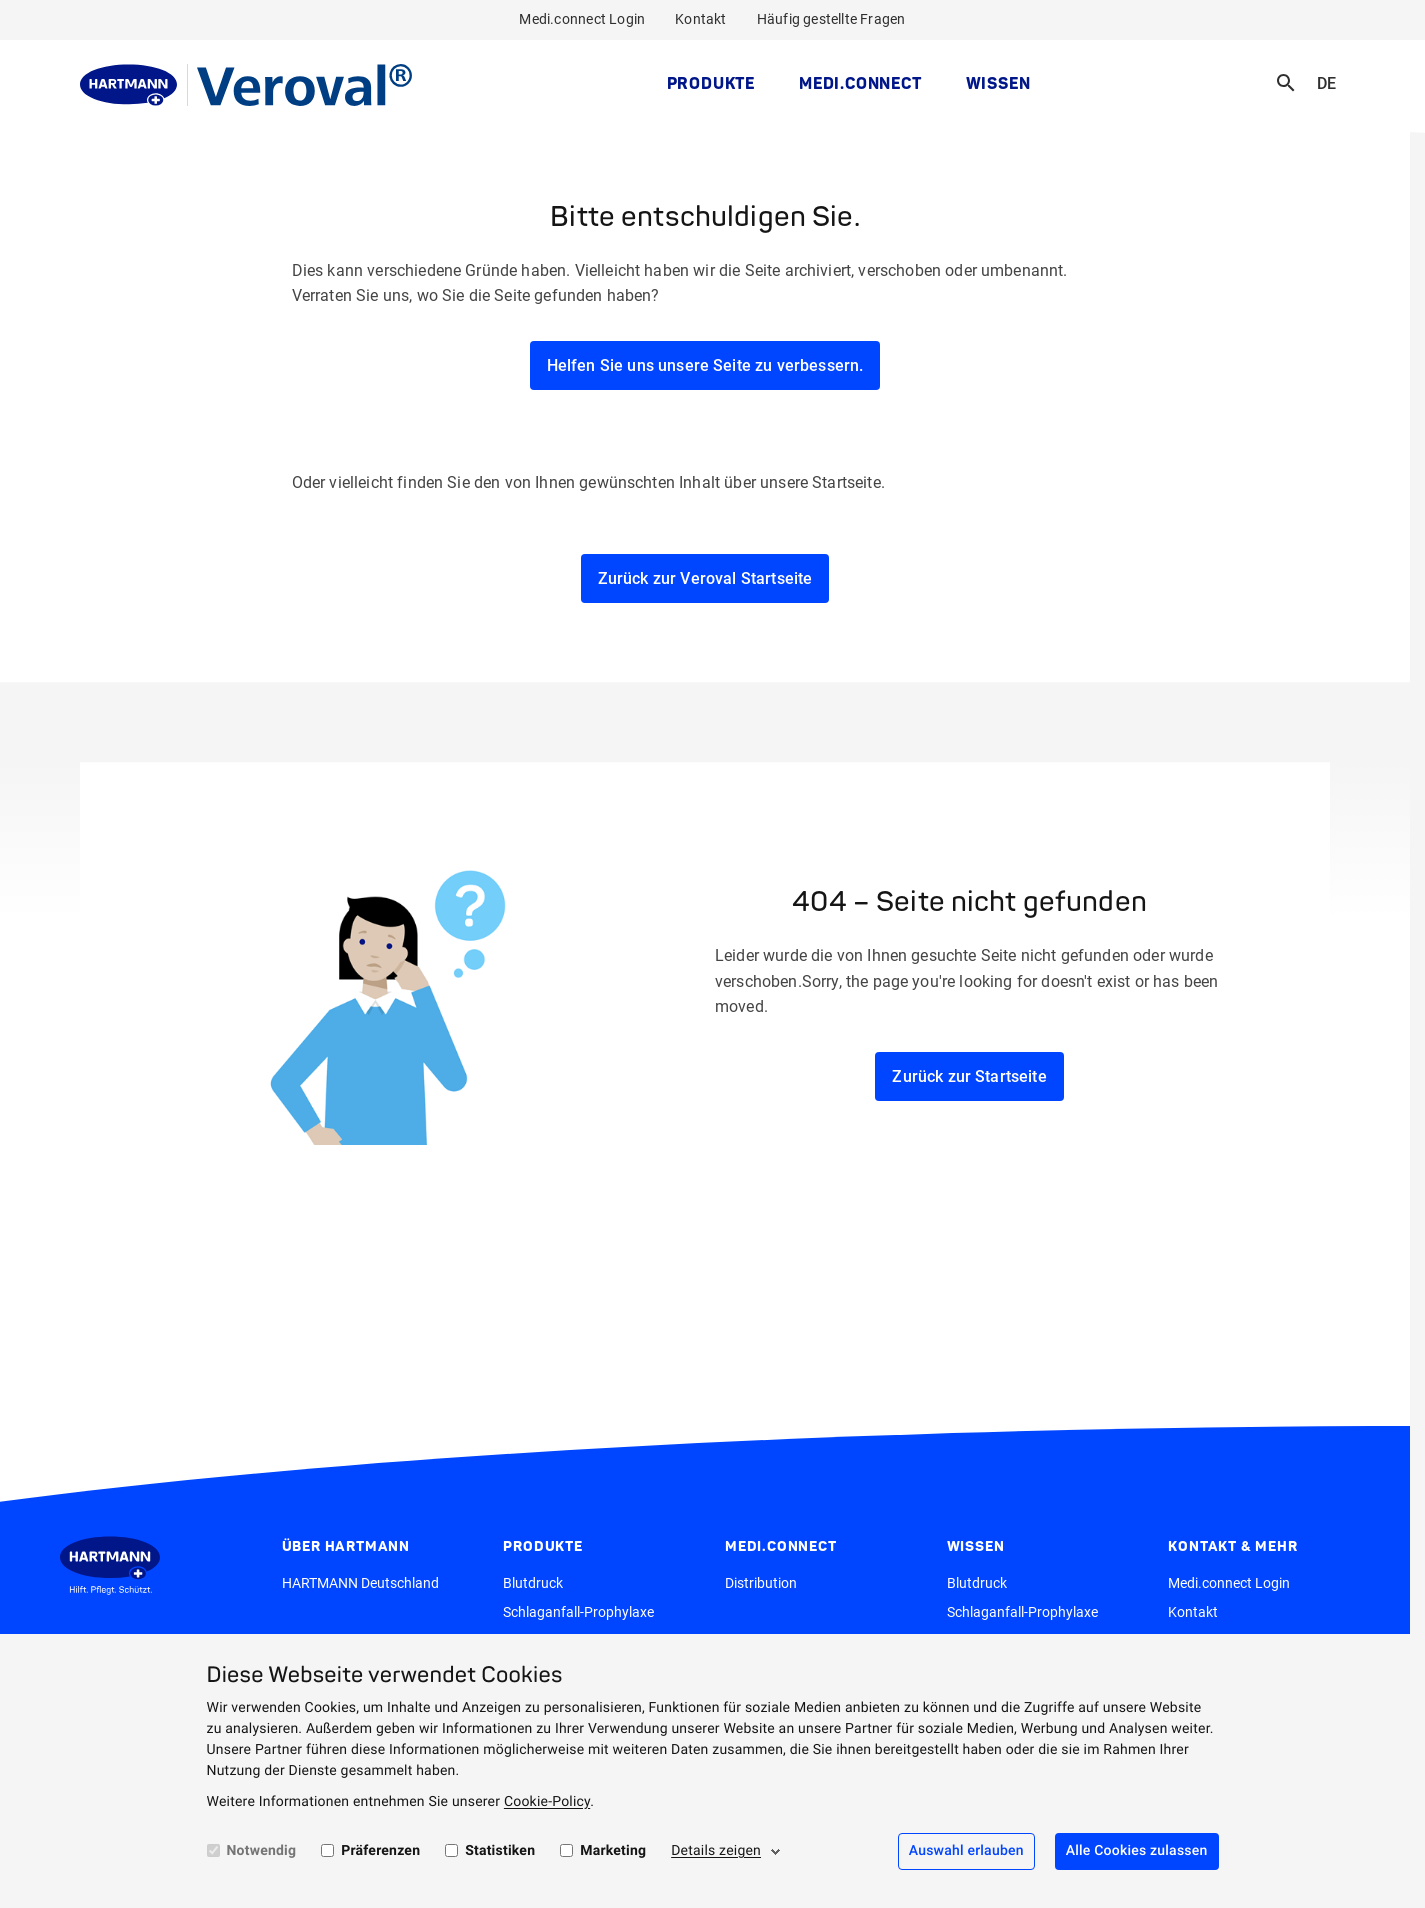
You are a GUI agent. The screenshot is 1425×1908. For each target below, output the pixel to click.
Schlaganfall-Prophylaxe (578, 1612)
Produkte (711, 83)
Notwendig (262, 1851)
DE (1333, 70)
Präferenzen (380, 1851)
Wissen (998, 83)
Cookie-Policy (547, 1802)
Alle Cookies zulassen (1137, 1851)
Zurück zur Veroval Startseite (705, 578)
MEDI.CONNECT (860, 83)
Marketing (613, 1851)
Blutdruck (533, 1583)
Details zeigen (716, 1851)
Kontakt (700, 19)
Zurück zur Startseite (969, 1076)
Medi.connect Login (582, 19)
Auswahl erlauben (966, 1851)
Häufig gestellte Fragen (831, 19)
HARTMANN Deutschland (360, 1583)
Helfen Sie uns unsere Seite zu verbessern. (705, 365)
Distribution (761, 1583)
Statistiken (500, 1851)
